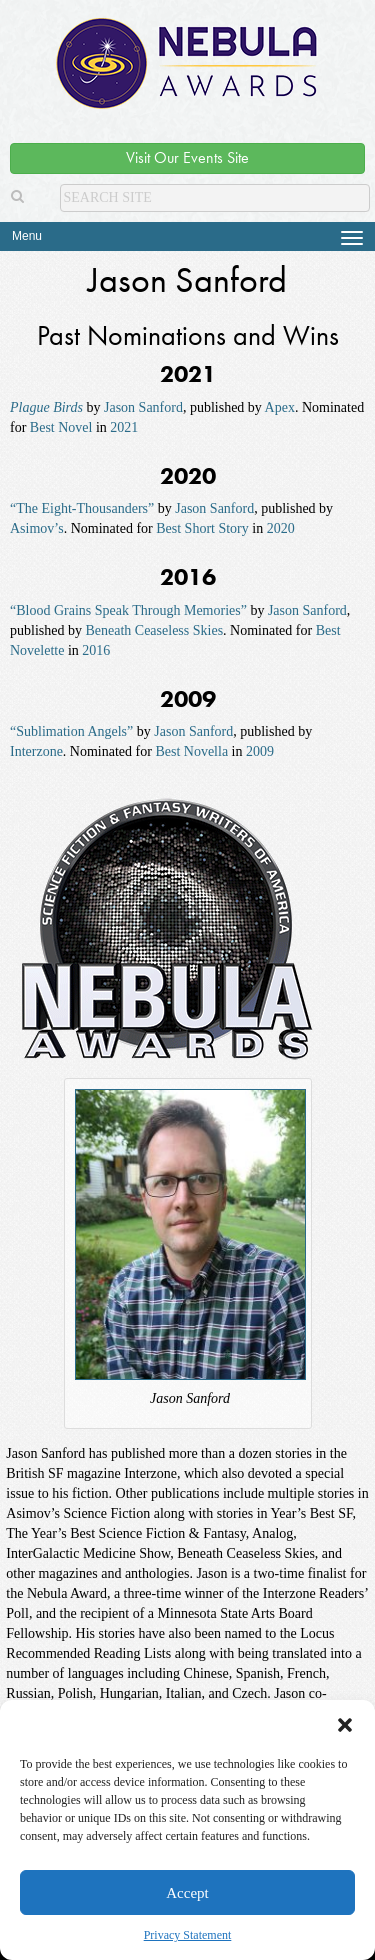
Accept (187, 1893)
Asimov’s (37, 528)
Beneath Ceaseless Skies (154, 630)
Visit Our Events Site (187, 157)
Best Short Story (202, 528)
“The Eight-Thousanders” (82, 508)
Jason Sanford (143, 407)
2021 (124, 427)
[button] (345, 1725)
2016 (96, 650)
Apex (280, 407)
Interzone (36, 751)
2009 (260, 751)
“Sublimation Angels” (71, 731)
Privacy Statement (188, 1935)
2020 (281, 528)
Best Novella (191, 751)
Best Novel (61, 427)
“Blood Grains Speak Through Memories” (128, 610)
